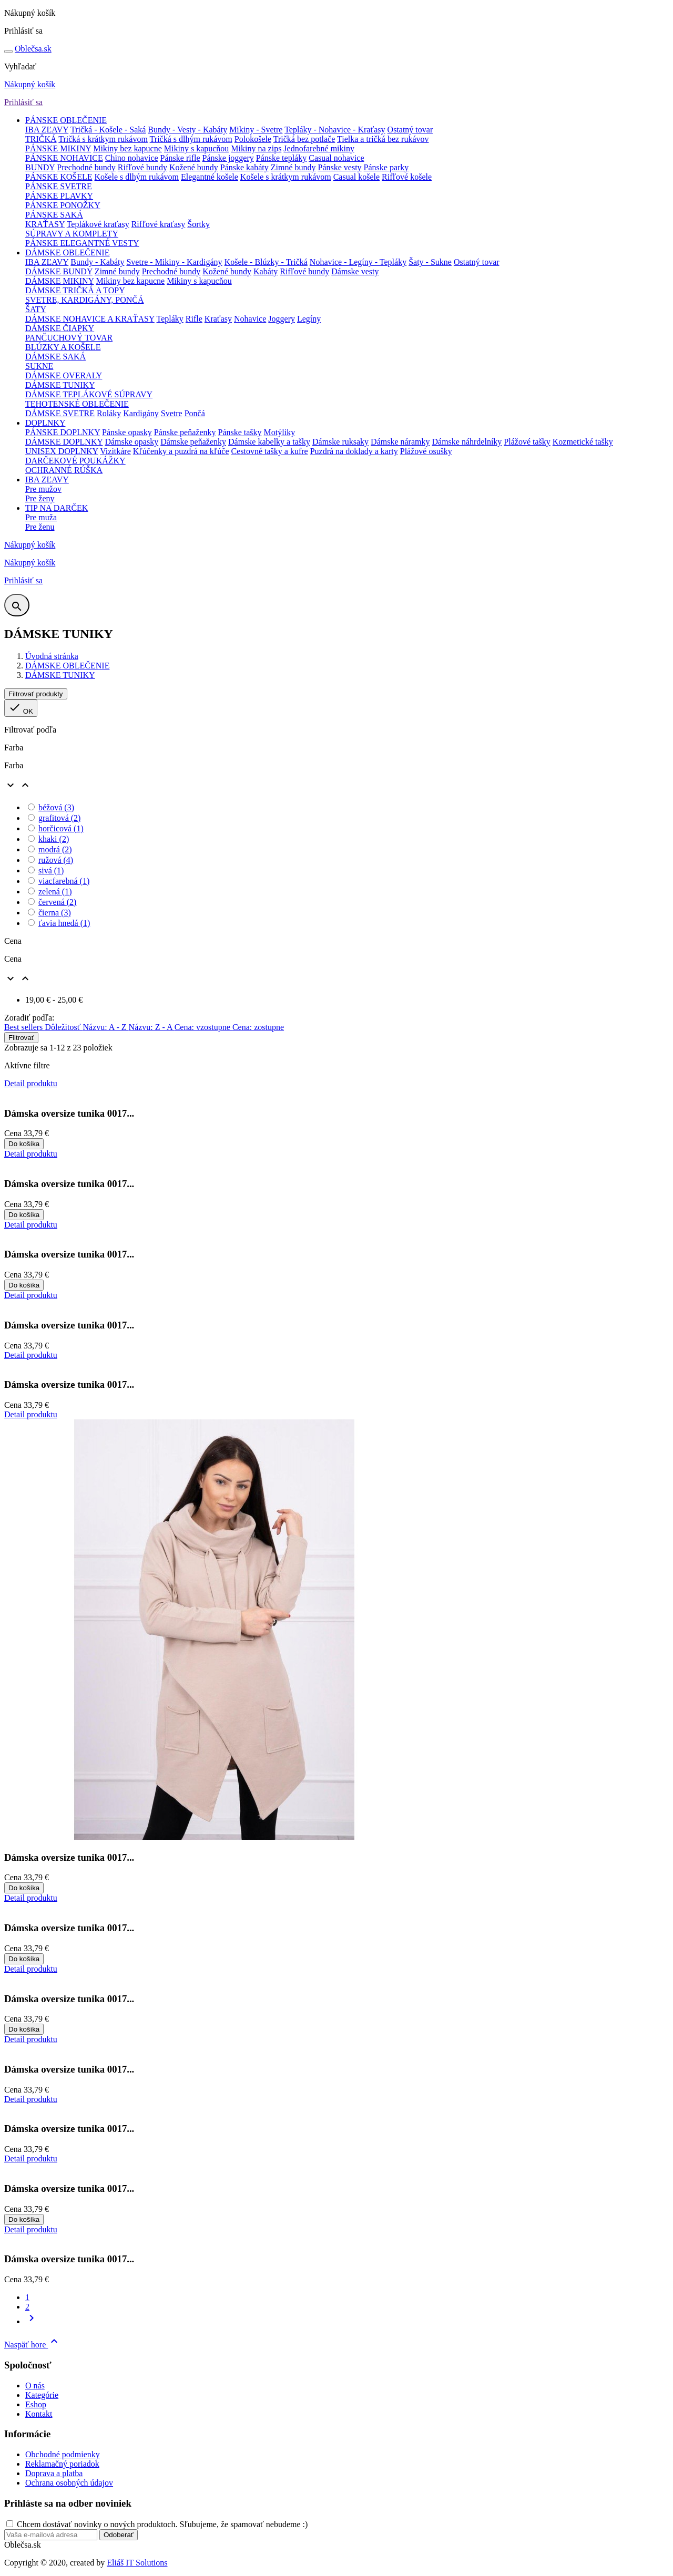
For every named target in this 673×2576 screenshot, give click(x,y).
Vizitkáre (115, 451)
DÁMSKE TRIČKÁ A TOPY (75, 290)
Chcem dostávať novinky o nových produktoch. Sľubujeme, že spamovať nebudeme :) (162, 2524)
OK (20, 708)
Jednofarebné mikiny (318, 148)
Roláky (109, 413)
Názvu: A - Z (105, 1027)
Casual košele (356, 176)
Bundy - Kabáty (97, 261)
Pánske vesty (339, 167)
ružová (55, 860)
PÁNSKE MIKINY (58, 148)
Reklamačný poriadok (62, 2463)
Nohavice (250, 318)
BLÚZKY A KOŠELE (62, 347)
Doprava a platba (54, 2473)
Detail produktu (30, 1083)
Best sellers (24, 1027)
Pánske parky (386, 167)
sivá (51, 870)
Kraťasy (218, 318)
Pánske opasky (127, 432)
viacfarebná (63, 881)
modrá (55, 849)
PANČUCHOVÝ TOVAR (69, 337)
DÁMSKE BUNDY (59, 271)
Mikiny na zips (256, 148)
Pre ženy (40, 498)
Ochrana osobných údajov (69, 2482)
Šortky (198, 224)
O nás (35, 2385)
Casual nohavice (336, 157)
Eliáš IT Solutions (137, 2562)
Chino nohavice (131, 157)
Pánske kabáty (244, 167)
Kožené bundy (193, 167)
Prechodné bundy (86, 167)
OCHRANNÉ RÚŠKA (64, 470)
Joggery (281, 318)
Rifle (194, 318)
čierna (54, 912)
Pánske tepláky (281, 157)
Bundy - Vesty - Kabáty (187, 129)
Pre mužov (43, 489)
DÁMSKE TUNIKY (60, 384)
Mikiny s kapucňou (196, 148)
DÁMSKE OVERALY (63, 375)
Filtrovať (21, 1038)
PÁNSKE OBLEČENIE (66, 120)
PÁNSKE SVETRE (58, 186)
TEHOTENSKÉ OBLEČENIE (77, 403)
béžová (56, 807)
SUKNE (39, 366)
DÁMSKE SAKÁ (55, 356)
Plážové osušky (426, 451)
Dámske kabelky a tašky (269, 441)
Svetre (171, 413)
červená (57, 902)
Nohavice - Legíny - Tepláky (358, 261)
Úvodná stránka (51, 656)
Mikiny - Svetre (255, 129)
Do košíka (23, 1144)
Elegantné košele (209, 176)
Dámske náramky (400, 441)
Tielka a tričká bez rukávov (383, 139)
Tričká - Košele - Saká (108, 129)
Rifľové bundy (142, 167)
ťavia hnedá (64, 923)
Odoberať (119, 2535)
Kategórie (41, 2394)
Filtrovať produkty (35, 694)
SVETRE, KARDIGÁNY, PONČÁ (84, 299)
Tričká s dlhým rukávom (191, 139)
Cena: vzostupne (203, 1027)
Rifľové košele (407, 176)
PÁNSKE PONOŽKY (62, 205)
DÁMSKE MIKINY (59, 280)
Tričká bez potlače (304, 139)
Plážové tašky (527, 441)
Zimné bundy (293, 167)
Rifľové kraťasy (158, 224)
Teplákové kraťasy (98, 224)
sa (33, 48)
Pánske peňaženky (185, 432)
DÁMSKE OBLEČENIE (67, 252)
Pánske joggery (228, 157)
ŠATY (35, 309)
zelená (55, 891)
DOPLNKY (45, 422)
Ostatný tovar (410, 129)
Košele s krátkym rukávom (285, 176)
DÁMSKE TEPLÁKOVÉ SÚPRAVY (88, 394)
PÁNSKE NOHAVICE (64, 157)
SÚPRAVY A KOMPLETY (71, 233)
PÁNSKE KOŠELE (59, 176)
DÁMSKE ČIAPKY (59, 328)
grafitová (59, 817)
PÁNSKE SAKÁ (54, 214)
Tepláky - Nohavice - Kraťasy (334, 129)
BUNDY (40, 167)
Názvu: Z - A (152, 1027)
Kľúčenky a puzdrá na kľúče (181, 451)
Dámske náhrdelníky (467, 441)
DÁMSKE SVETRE (60, 413)
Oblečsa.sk (22, 2544)
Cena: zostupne (258, 1027)
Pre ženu (40, 526)
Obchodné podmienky (62, 2454)
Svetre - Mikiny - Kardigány (174, 261)
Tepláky (170, 318)
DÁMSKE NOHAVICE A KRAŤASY (90, 318)
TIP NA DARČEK (56, 507)
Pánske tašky (239, 432)
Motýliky (279, 432)
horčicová (61, 828)
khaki (53, 838)
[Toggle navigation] (8, 51)
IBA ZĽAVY (46, 129)
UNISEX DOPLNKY (61, 451)
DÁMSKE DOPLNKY (64, 441)
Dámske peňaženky (193, 441)
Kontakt (39, 2413)
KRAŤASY (45, 224)
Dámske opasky (131, 441)
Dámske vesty (355, 271)
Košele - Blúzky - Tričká (266, 261)
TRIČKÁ (41, 139)
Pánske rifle (180, 157)
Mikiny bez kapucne (127, 148)
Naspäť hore (32, 2344)
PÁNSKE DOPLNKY (62, 432)
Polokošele (252, 139)
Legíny (309, 318)
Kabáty (265, 271)
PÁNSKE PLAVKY (59, 195)
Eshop (35, 2404)
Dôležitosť (64, 1027)
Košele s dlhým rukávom (137, 176)
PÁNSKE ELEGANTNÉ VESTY (82, 243)
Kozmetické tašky (583, 441)
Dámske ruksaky (340, 441)
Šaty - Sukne (430, 261)
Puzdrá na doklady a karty (354, 451)
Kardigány (141, 413)
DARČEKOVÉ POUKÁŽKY (75, 460)
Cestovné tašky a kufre (269, 451)
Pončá (195, 413)
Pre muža (41, 517)
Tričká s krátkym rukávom (103, 139)
